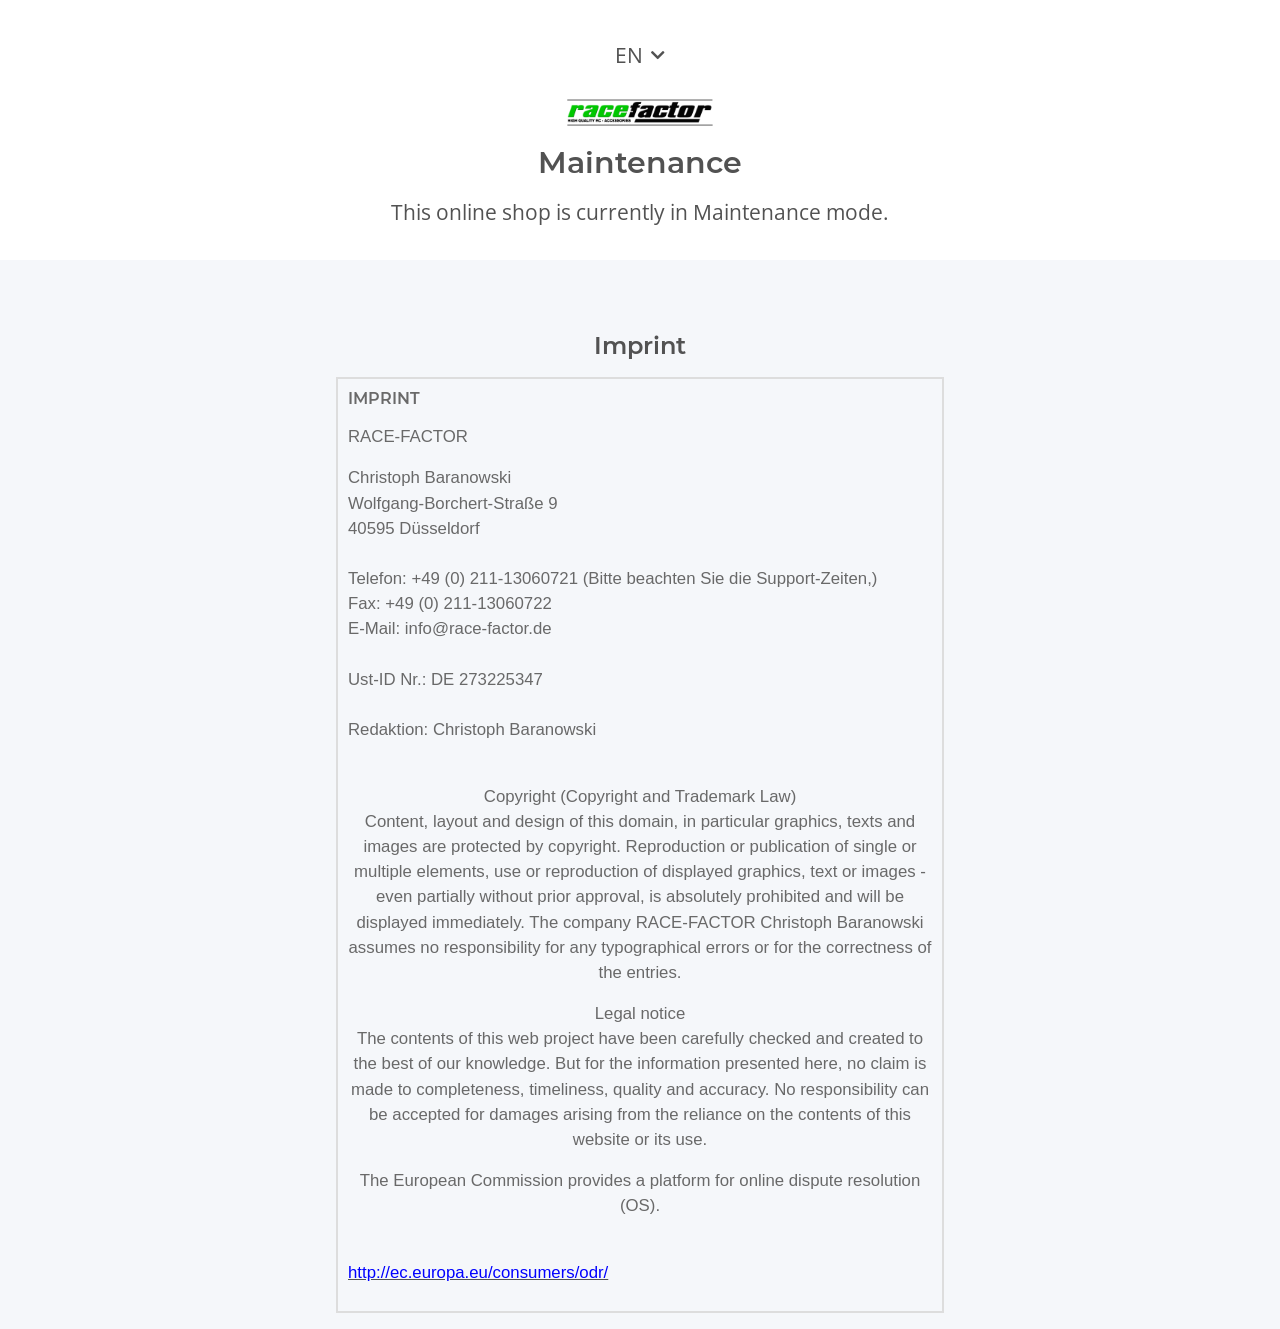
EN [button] (629, 55)
